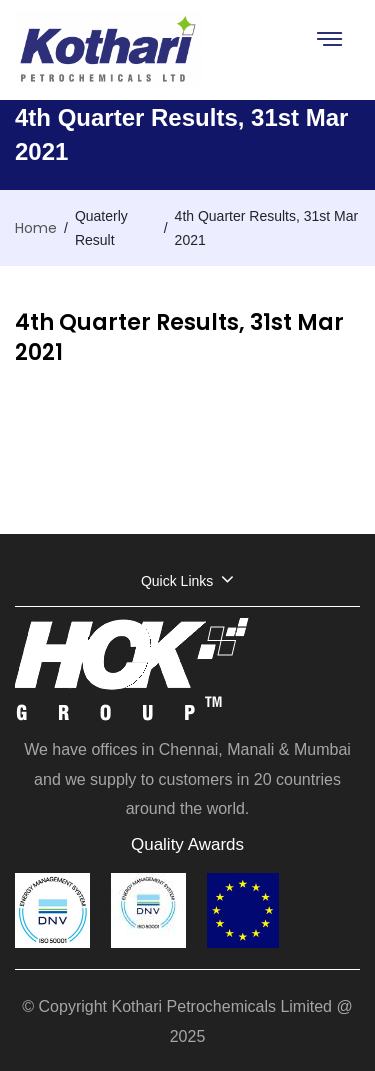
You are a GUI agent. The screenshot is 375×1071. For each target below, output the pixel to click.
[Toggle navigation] (328, 38)
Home (36, 228)
